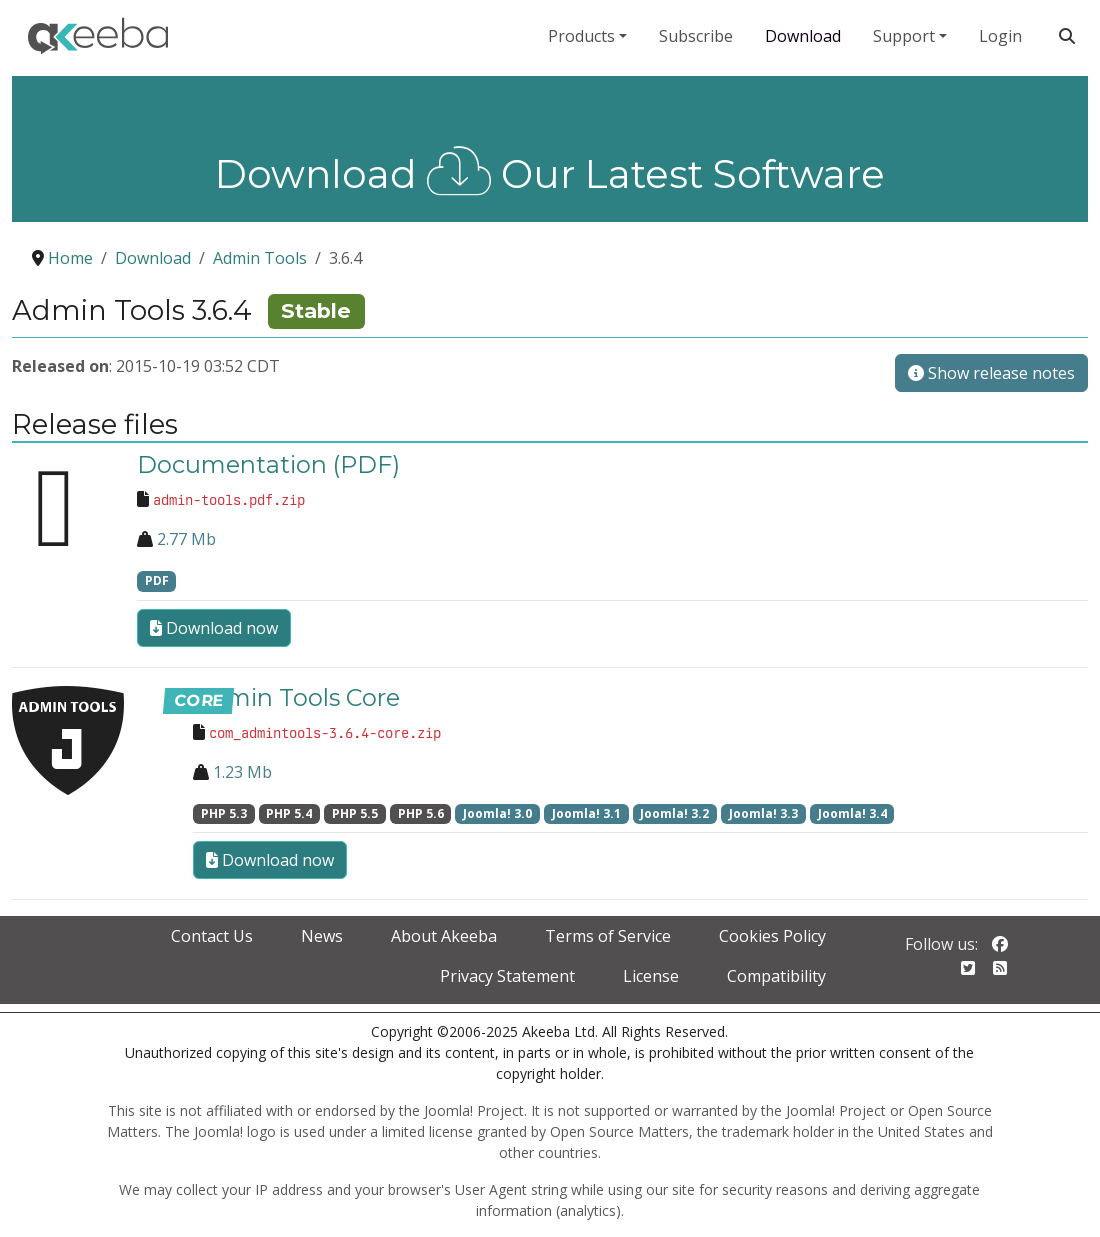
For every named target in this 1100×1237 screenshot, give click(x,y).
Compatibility (776, 976)
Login (1000, 36)
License (651, 976)
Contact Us (212, 936)
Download (803, 36)
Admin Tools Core (296, 697)
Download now (214, 628)
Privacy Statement (507, 976)
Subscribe (696, 36)
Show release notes (991, 373)
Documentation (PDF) (268, 464)
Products (581, 36)
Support (904, 36)
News (322, 936)
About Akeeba (444, 936)
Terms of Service (608, 936)
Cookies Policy (772, 936)
